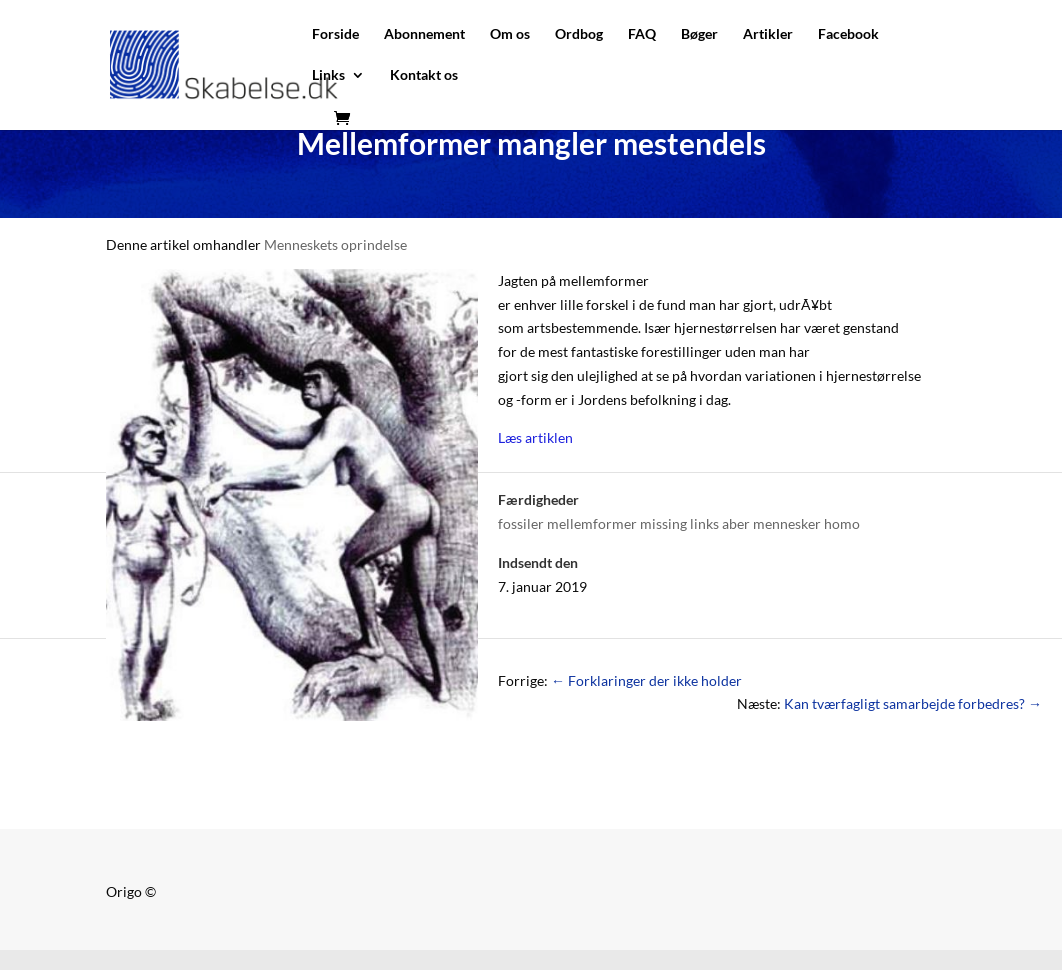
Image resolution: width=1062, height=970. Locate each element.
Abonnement (424, 34)
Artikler (768, 34)
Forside (335, 34)
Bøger (699, 34)
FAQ (642, 34)
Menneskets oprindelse (335, 244)
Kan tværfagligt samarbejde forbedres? (913, 703)
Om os (510, 34)
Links (328, 75)
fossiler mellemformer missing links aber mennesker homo (679, 523)
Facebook (848, 34)
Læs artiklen (535, 437)
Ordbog (579, 34)
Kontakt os (424, 75)
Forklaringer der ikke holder (646, 680)
